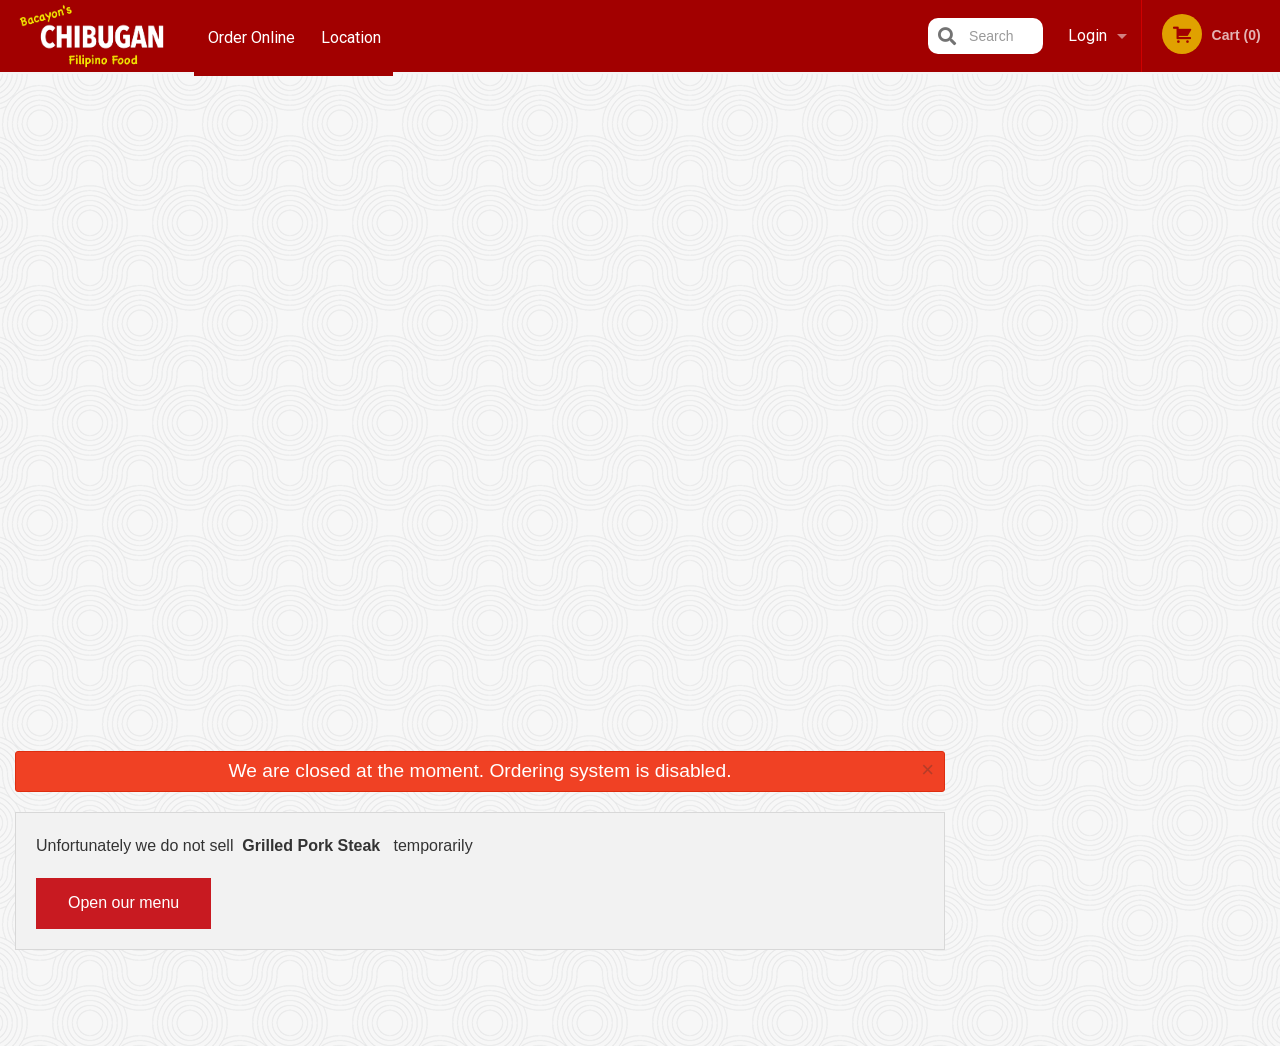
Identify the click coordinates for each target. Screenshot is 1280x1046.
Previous (976, 276)
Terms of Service (673, 1033)
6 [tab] (1196, 405)
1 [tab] (1046, 405)
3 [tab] (1106, 405)
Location (354, 35)
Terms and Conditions (800, 804)
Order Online (251, 35)
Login (1087, 35)
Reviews (762, 779)
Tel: (965, 828)
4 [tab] (1136, 405)
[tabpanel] (1120, 276)
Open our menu (123, 255)
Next (1265, 276)
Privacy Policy (778, 828)
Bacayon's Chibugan (247, 753)
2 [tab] (1076, 405)
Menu (588, 779)
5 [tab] (1166, 405)
